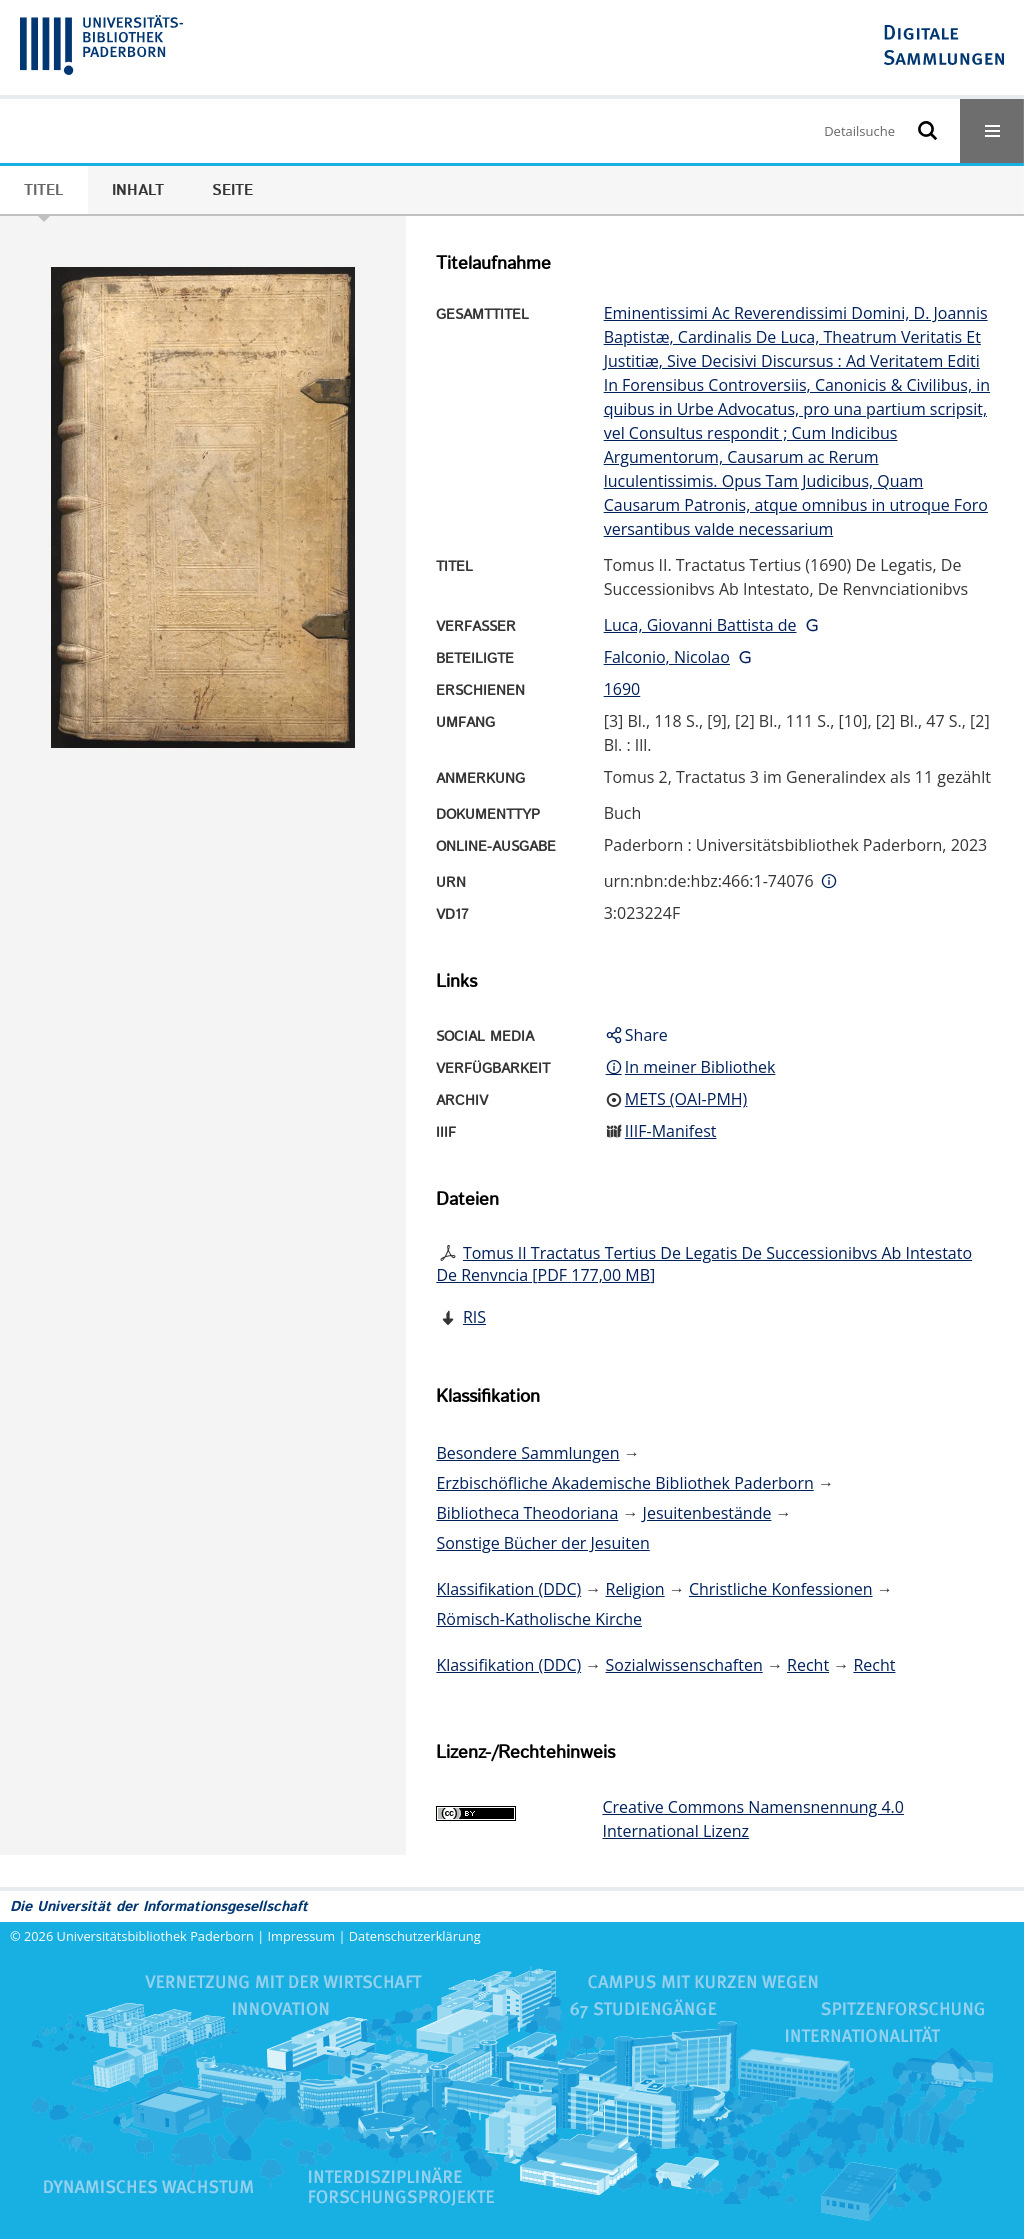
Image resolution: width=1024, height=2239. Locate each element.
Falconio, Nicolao (667, 657)
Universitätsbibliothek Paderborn (155, 1936)
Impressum (302, 1936)
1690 (622, 689)
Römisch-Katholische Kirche (539, 1619)
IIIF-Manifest (671, 1131)
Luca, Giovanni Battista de (700, 625)
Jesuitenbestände (707, 1513)
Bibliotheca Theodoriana (527, 1513)
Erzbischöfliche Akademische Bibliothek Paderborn (624, 1483)
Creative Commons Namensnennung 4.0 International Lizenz (752, 1819)
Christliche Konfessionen (781, 1589)
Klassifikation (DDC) (508, 1589)
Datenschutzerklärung (415, 1936)
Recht (808, 1665)
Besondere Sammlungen (527, 1453)
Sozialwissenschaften (684, 1665)
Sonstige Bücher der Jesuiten (542, 1543)
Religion (635, 1589)
